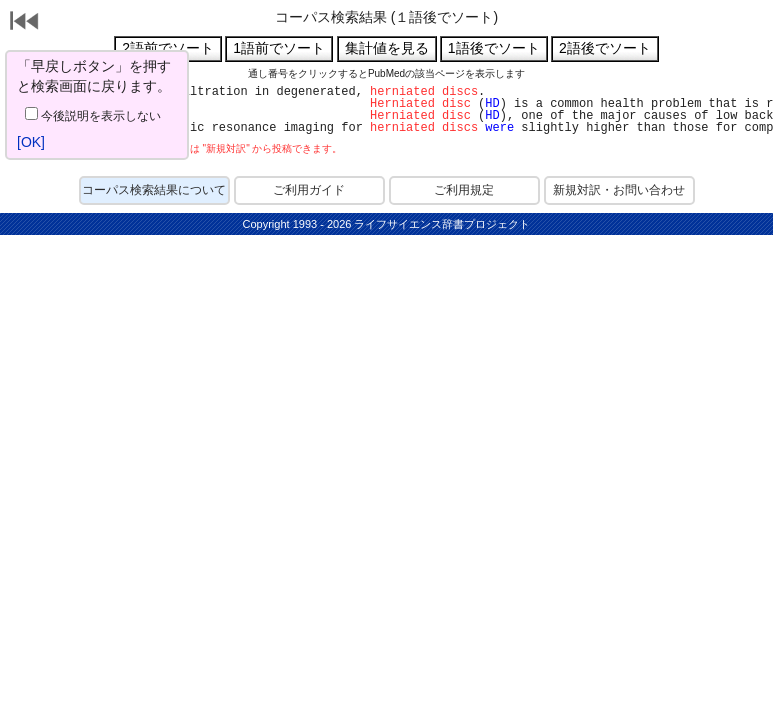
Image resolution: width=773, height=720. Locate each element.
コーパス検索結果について (154, 190)
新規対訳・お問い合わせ (619, 190)
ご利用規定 (464, 190)
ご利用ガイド (309, 190)
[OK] (31, 142)
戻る (25, 23)
